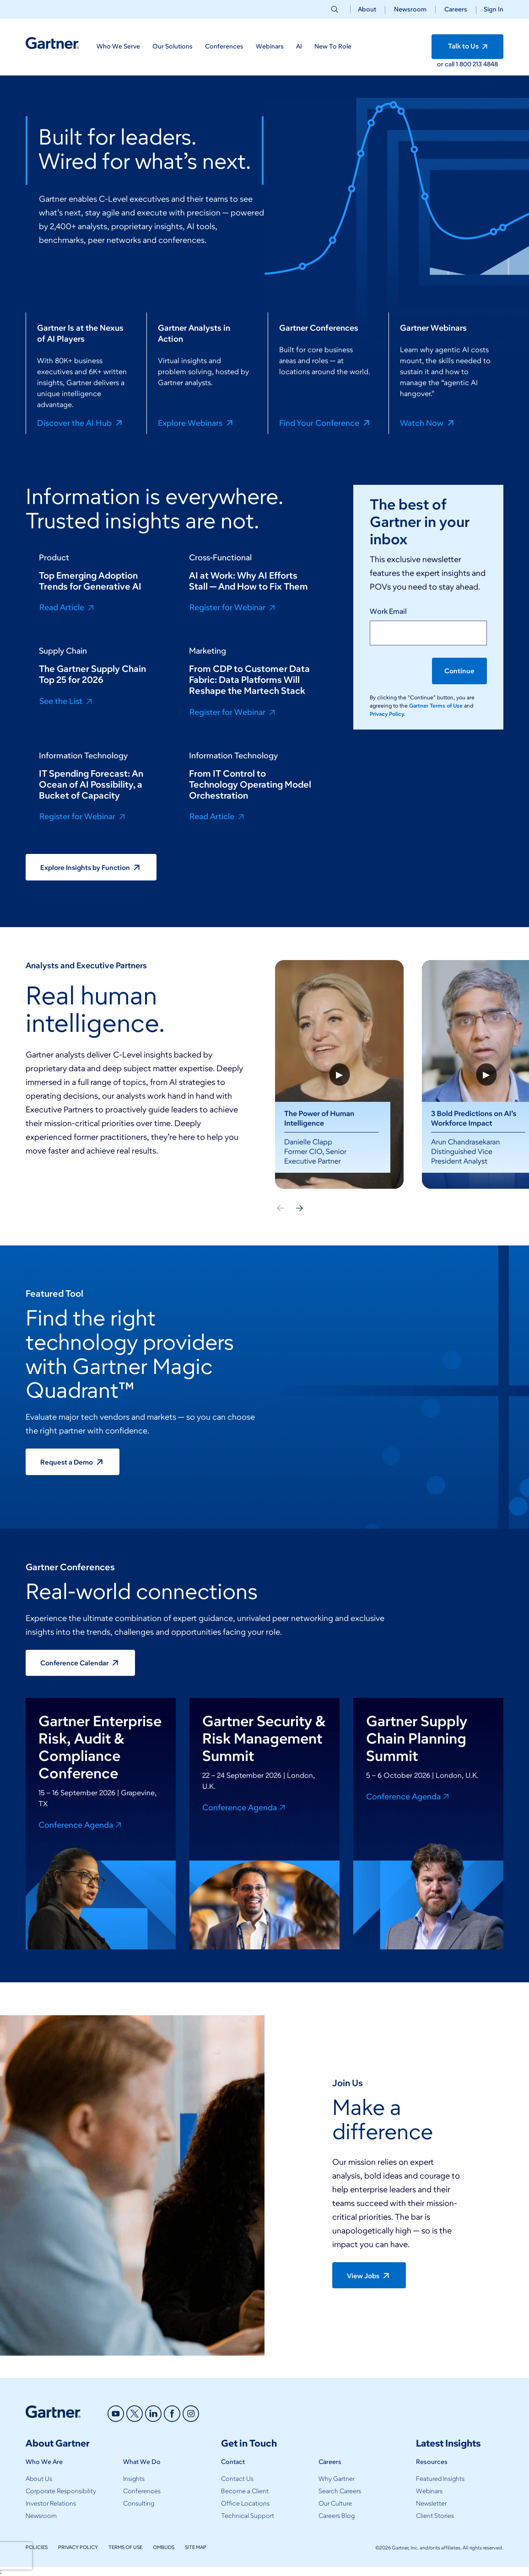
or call (446, 64)
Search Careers (339, 2491)
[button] (489, 9)
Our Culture (335, 2503)
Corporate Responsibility (61, 2491)
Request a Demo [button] (73, 1461)
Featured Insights (440, 2479)
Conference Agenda (81, 1824)
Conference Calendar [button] (81, 1662)
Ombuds (163, 2547)
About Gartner (58, 2443)
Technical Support (247, 2516)
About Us (39, 2479)
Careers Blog (336, 2516)
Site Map (195, 2547)
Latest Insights (448, 2443)
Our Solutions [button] (172, 46)
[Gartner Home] (52, 43)
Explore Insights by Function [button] (91, 867)
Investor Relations (51, 2503)
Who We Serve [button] (118, 46)
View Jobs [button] (370, 2275)
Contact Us (237, 2479)
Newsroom (410, 9)
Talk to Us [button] (469, 47)
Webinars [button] (270, 46)
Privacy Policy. (387, 713)
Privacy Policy (78, 2547)
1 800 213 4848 (477, 64)
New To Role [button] (332, 46)
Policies (37, 2547)
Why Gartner (336, 2479)
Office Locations (245, 2503)
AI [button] (299, 46)
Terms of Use (125, 2547)
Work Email (388, 611)
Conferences (142, 2491)
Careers (455, 9)
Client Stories (435, 2516)
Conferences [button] (224, 46)
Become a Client (245, 2491)
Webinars (429, 2491)
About (367, 9)
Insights (134, 2479)
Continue (459, 671)
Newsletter (431, 2503)
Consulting (138, 2503)
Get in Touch (249, 2443)
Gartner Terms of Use (436, 705)
